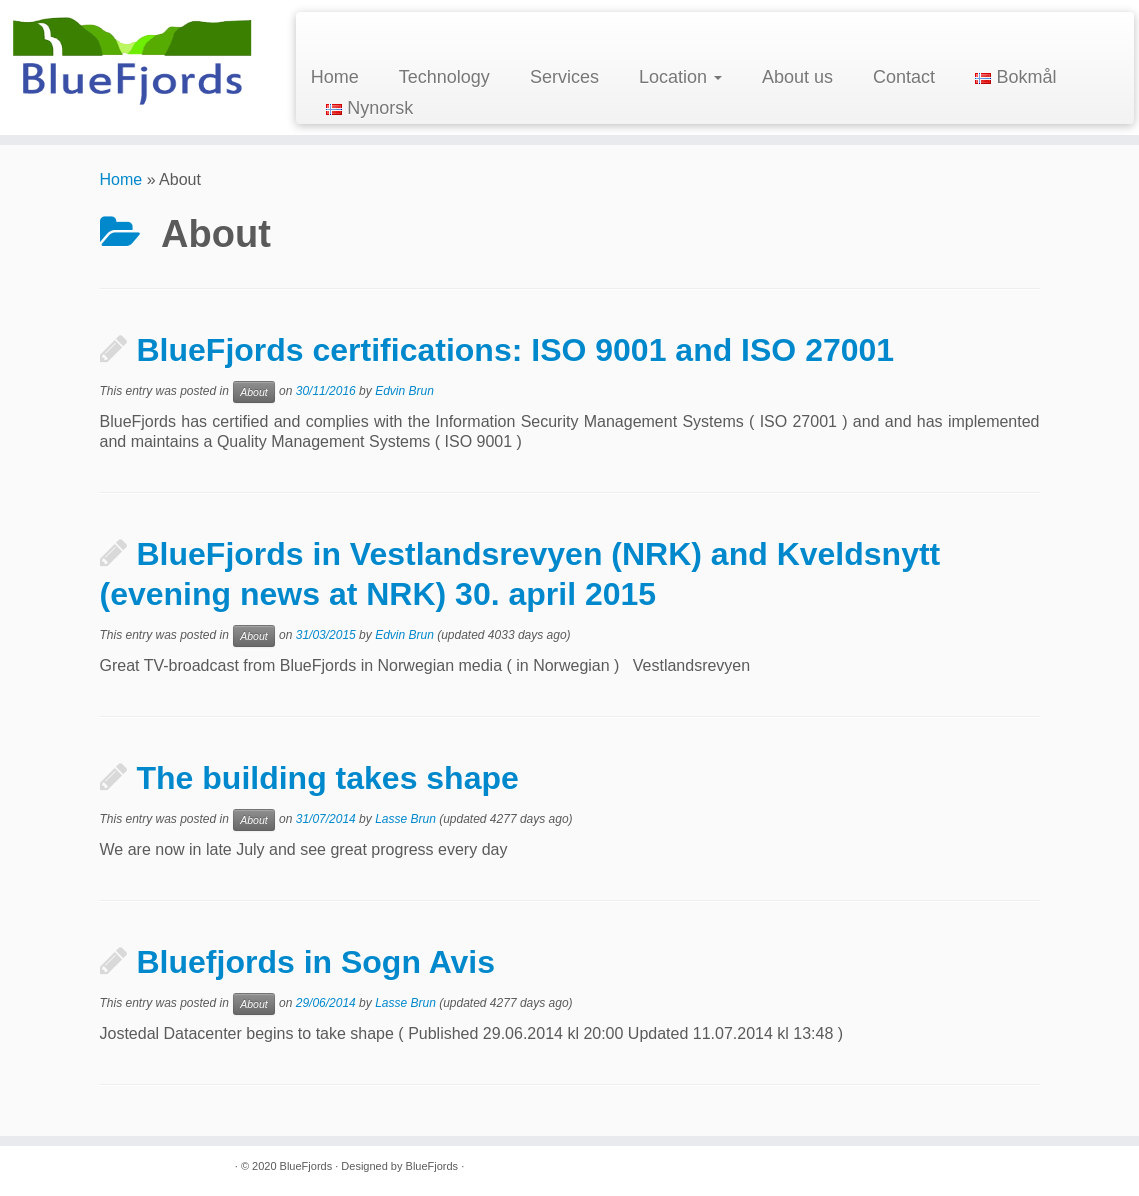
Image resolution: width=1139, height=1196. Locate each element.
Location (680, 77)
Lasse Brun (405, 819)
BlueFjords (306, 1166)
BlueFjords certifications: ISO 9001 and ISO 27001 (516, 350)
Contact (904, 77)
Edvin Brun (404, 391)
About (253, 392)
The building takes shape (328, 778)
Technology (444, 77)
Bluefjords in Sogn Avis (316, 962)
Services (564, 77)
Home (335, 77)
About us (797, 77)
